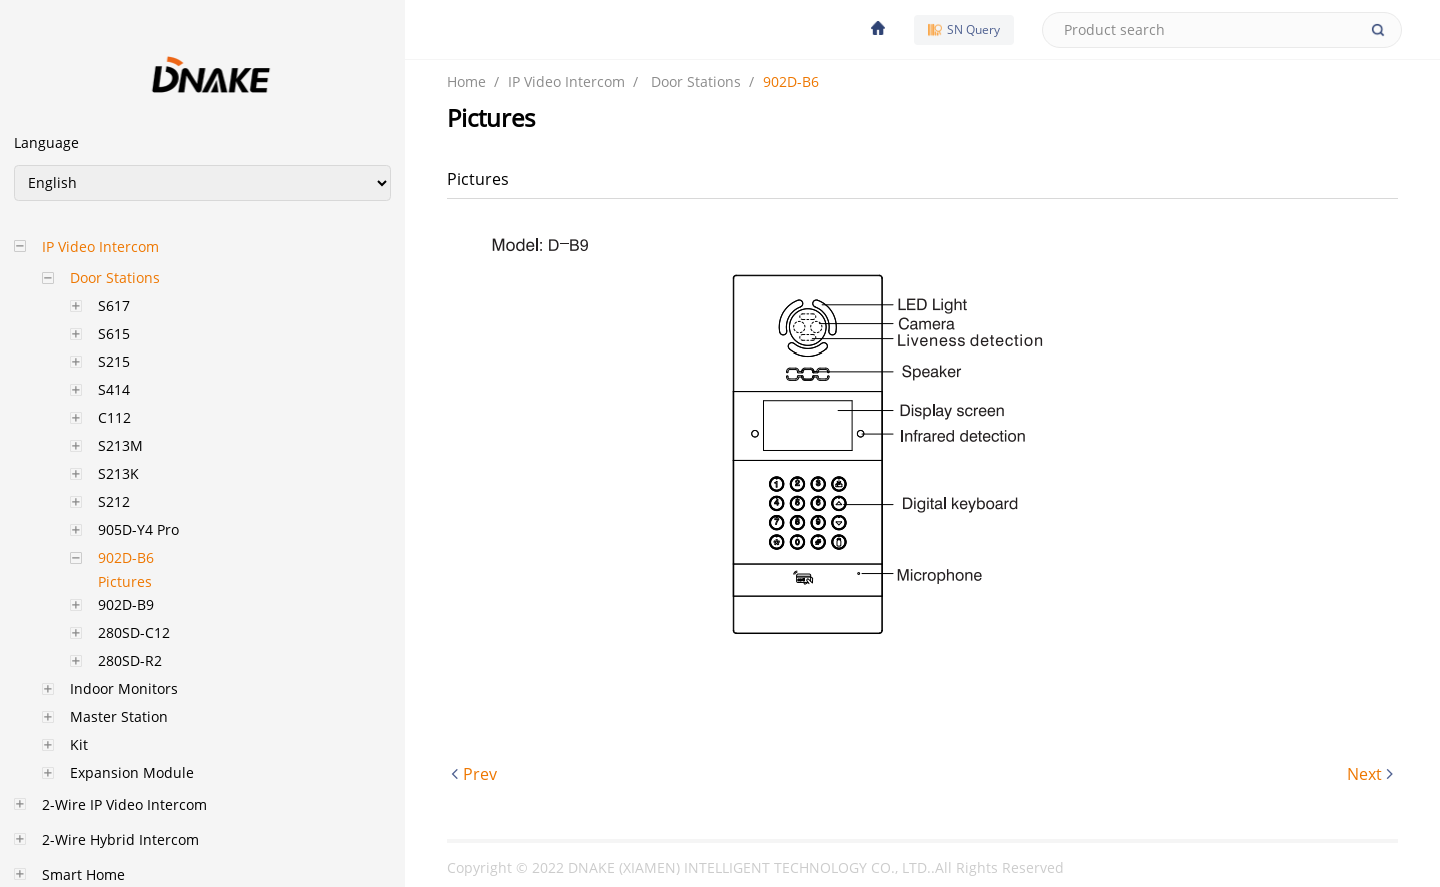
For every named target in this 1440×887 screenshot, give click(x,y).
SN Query (964, 29)
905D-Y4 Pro (138, 529)
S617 (114, 305)
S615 (114, 333)
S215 (114, 361)
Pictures (125, 581)
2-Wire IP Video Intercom (124, 804)
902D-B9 (126, 604)
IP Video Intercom (100, 246)
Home (466, 81)
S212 (114, 501)
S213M (120, 445)
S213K (118, 473)
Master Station (119, 716)
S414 (114, 389)
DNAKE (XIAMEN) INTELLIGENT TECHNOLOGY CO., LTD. (749, 867)
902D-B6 (126, 557)
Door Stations (115, 277)
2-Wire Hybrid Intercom (120, 839)
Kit (79, 744)
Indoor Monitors (124, 688)
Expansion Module (132, 772)
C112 (114, 417)
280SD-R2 (130, 660)
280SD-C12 (134, 632)
